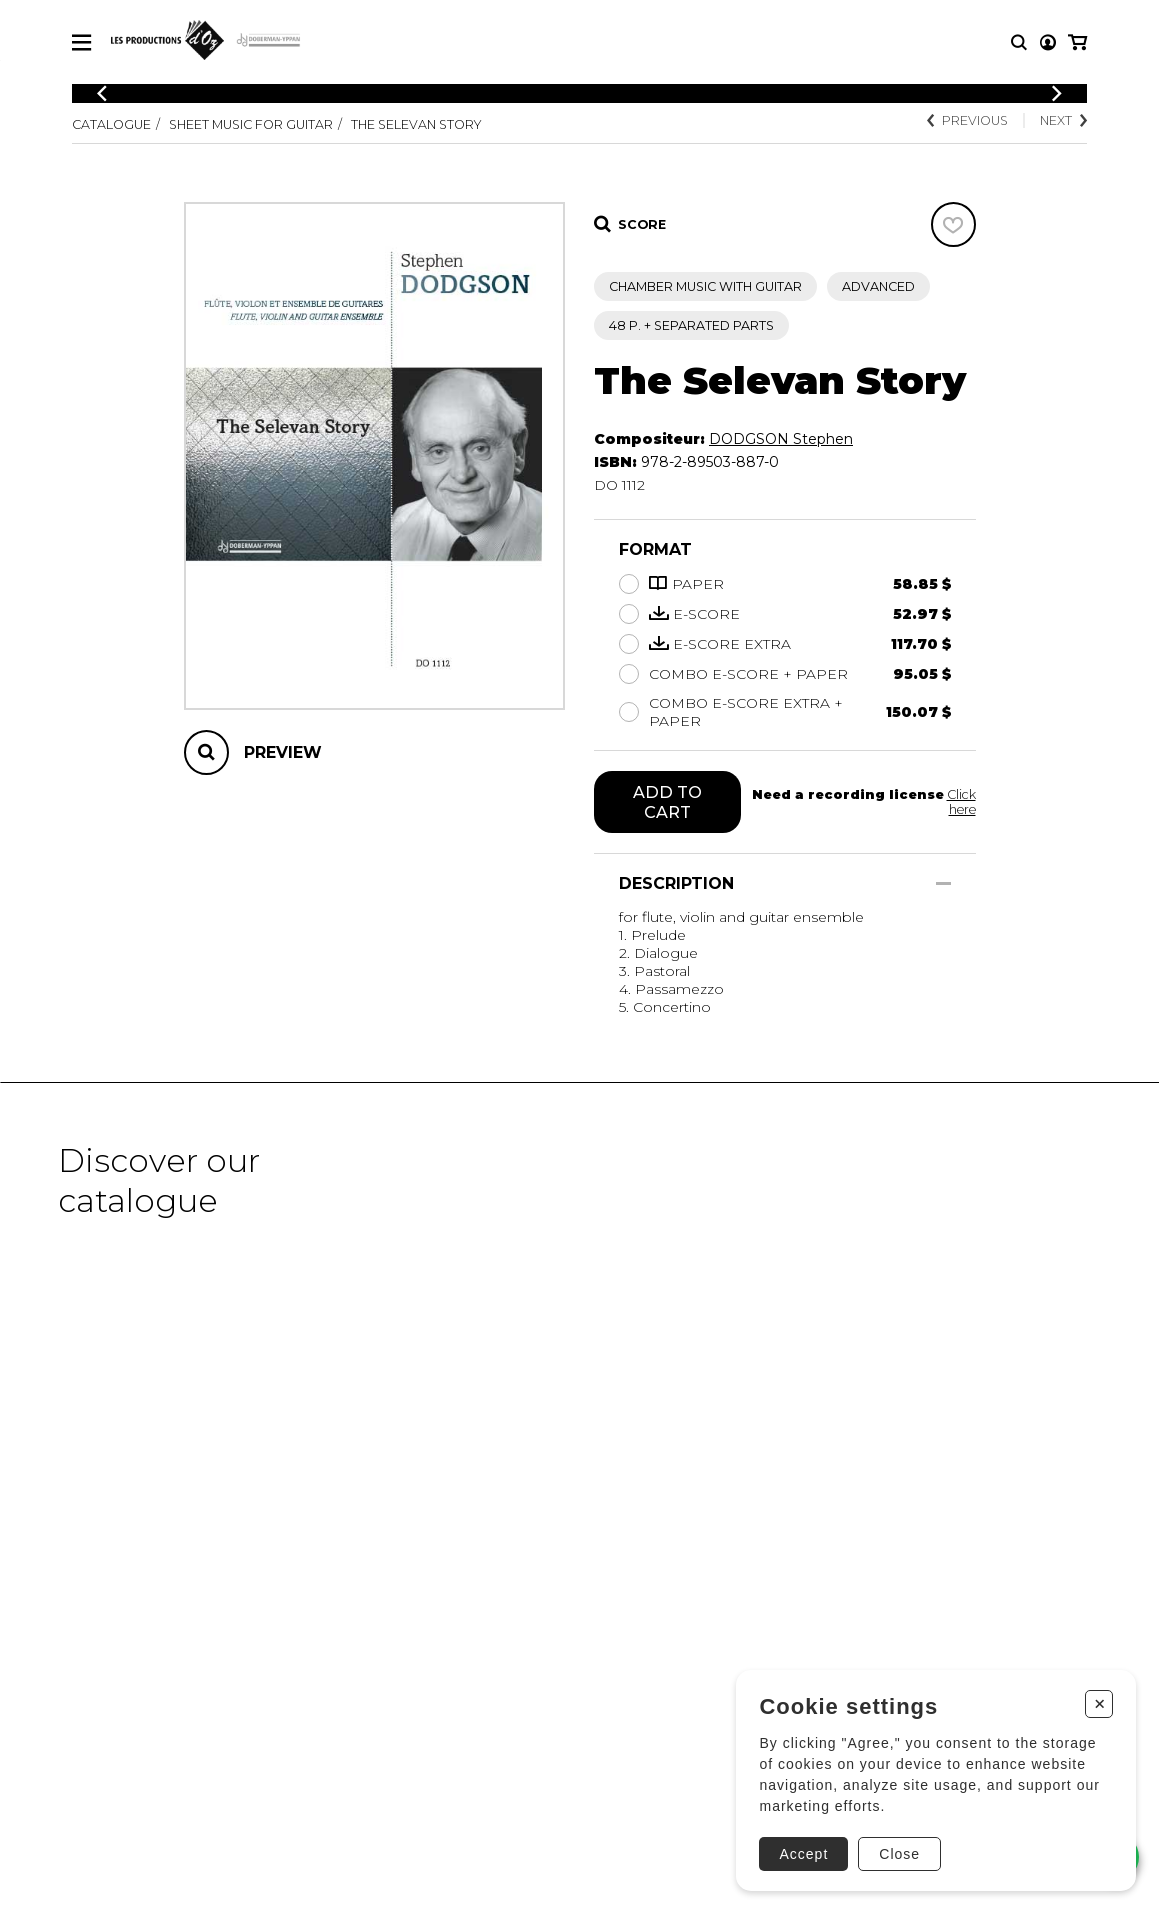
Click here (961, 802)
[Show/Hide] (943, 883)
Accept (803, 1854)
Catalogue (111, 124)
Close (899, 1854)
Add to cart (667, 802)
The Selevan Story (416, 124)
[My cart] (1077, 42)
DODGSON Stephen (781, 439)
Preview (283, 752)
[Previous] (102, 93)
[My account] (1048, 42)
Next (1063, 120)
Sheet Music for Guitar (251, 124)
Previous (967, 120)
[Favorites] (953, 224)
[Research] (1019, 42)
